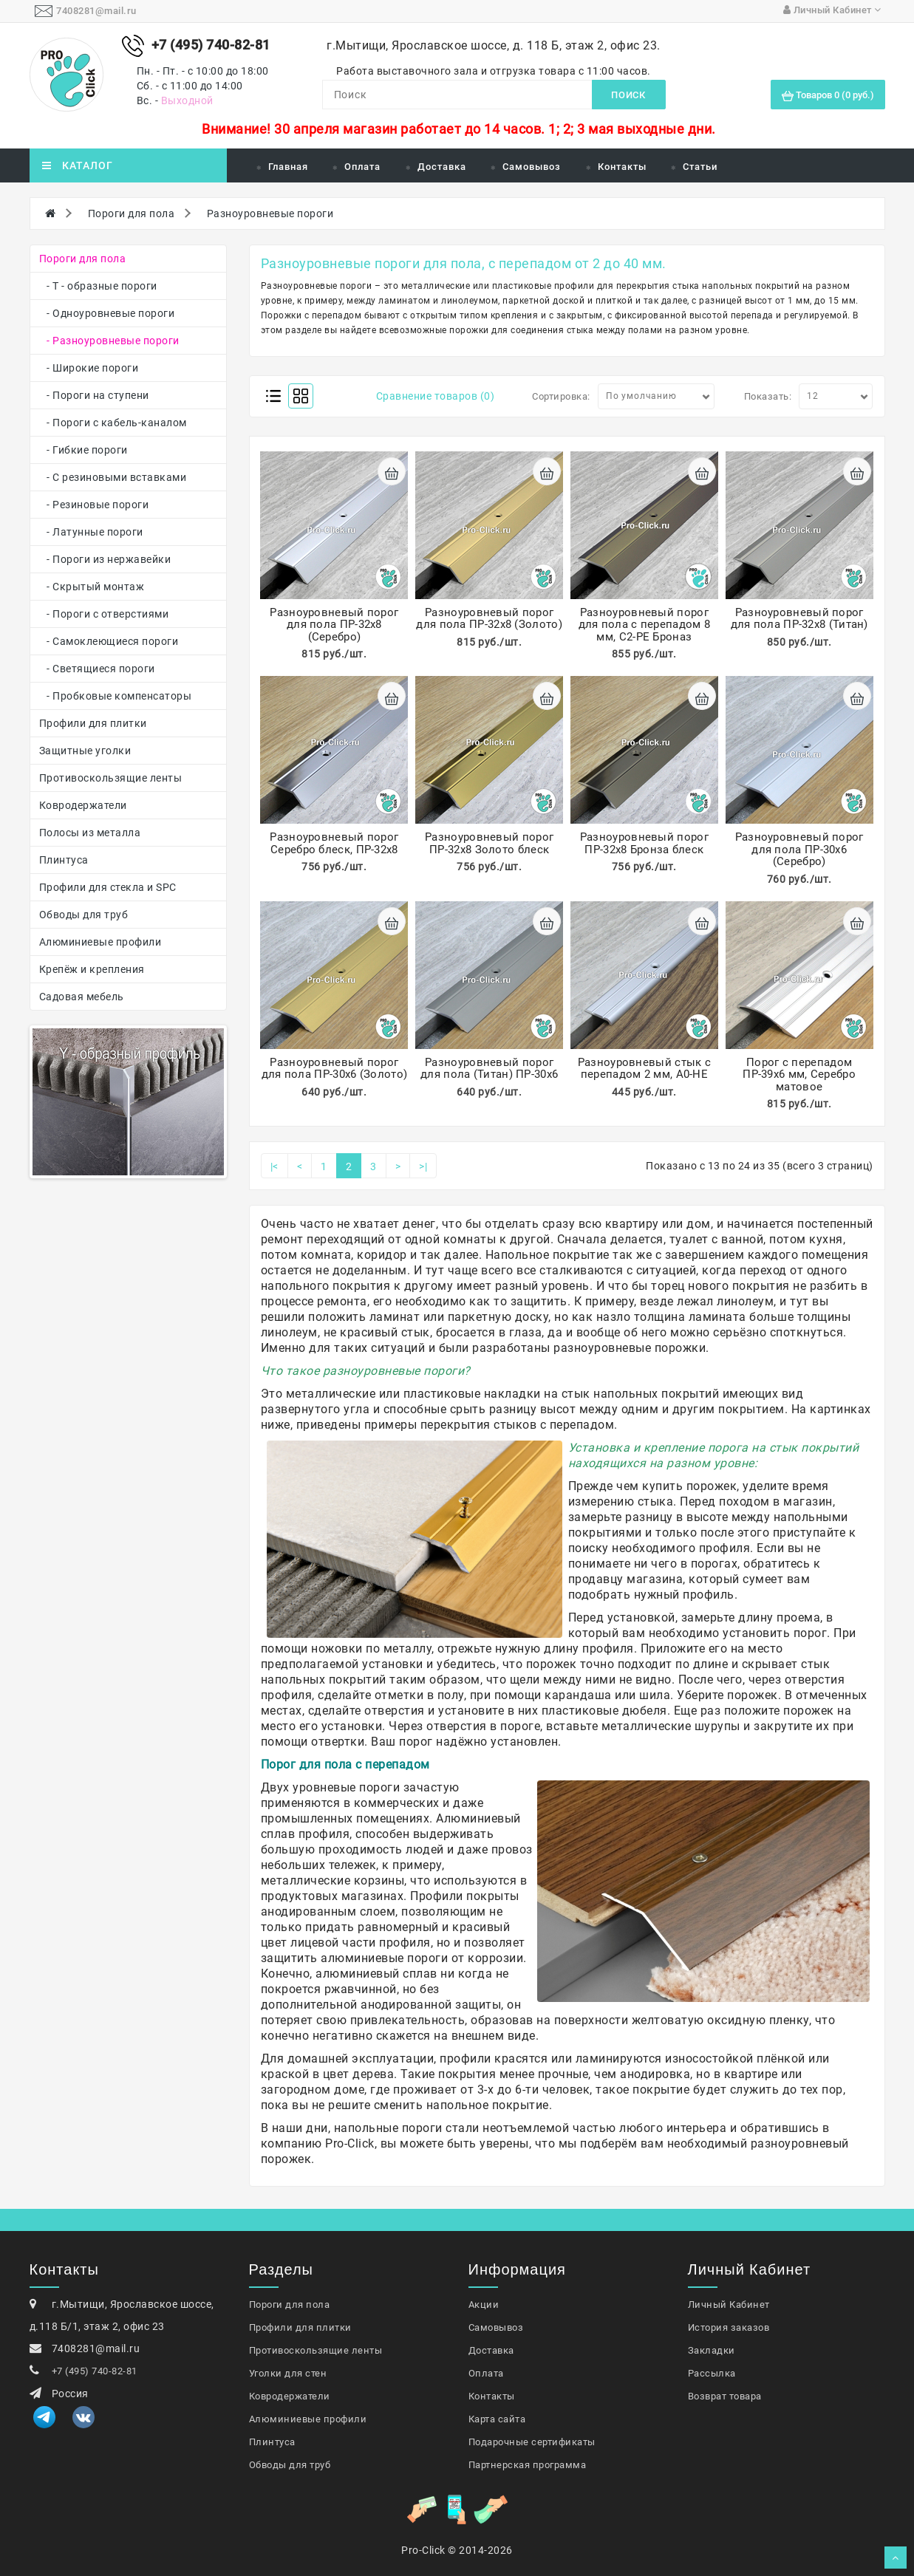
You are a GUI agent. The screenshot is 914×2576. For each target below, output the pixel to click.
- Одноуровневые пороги (107, 313)
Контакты (622, 166)
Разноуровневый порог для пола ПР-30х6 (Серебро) (799, 849)
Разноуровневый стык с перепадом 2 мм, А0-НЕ (644, 1069)
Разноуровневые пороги (270, 213)
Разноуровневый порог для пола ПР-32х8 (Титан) (799, 619)
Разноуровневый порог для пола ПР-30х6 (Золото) (335, 1069)
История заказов (729, 2327)
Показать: (768, 396)
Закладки (711, 2350)
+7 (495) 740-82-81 (94, 2371)
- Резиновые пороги (94, 504)
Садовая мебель (81, 996)
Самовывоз (531, 166)
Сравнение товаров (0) (435, 396)
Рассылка (712, 2373)
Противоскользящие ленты (111, 778)
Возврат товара (725, 2396)
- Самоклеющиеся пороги (109, 641)
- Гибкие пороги (83, 450)
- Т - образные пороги (98, 286)
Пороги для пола (131, 213)
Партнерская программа (527, 2464)
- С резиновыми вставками (113, 477)
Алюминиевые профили (100, 942)
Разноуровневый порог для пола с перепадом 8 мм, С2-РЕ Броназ (645, 624)
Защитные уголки (85, 750)
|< (274, 1166)
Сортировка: (561, 396)
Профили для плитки (93, 723)
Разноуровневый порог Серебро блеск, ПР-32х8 (334, 843)
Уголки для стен (288, 2373)
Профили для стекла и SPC (108, 887)
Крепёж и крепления (92, 969)
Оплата (362, 166)
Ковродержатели (83, 805)
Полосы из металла (90, 832)
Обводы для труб (84, 914)
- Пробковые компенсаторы (115, 696)
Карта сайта (497, 2419)
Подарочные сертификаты (532, 2441)
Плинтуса (64, 860)
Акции (483, 2304)
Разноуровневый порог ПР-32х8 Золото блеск (489, 843)
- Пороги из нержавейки (105, 559)
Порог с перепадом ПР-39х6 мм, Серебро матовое (799, 1074)
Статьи (700, 166)
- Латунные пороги (91, 532)
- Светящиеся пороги (97, 668)
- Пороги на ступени (94, 395)
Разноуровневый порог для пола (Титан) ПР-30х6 (489, 1069)
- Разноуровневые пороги (109, 340)
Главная (288, 166)
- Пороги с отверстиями (104, 614)
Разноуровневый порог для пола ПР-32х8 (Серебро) (334, 624)
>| (423, 1166)
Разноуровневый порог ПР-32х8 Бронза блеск (644, 843)
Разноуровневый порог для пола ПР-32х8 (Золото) (489, 619)
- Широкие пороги (89, 368)
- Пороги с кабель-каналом (113, 422)
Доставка (441, 166)
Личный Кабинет (729, 2304)
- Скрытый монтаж (92, 586)
